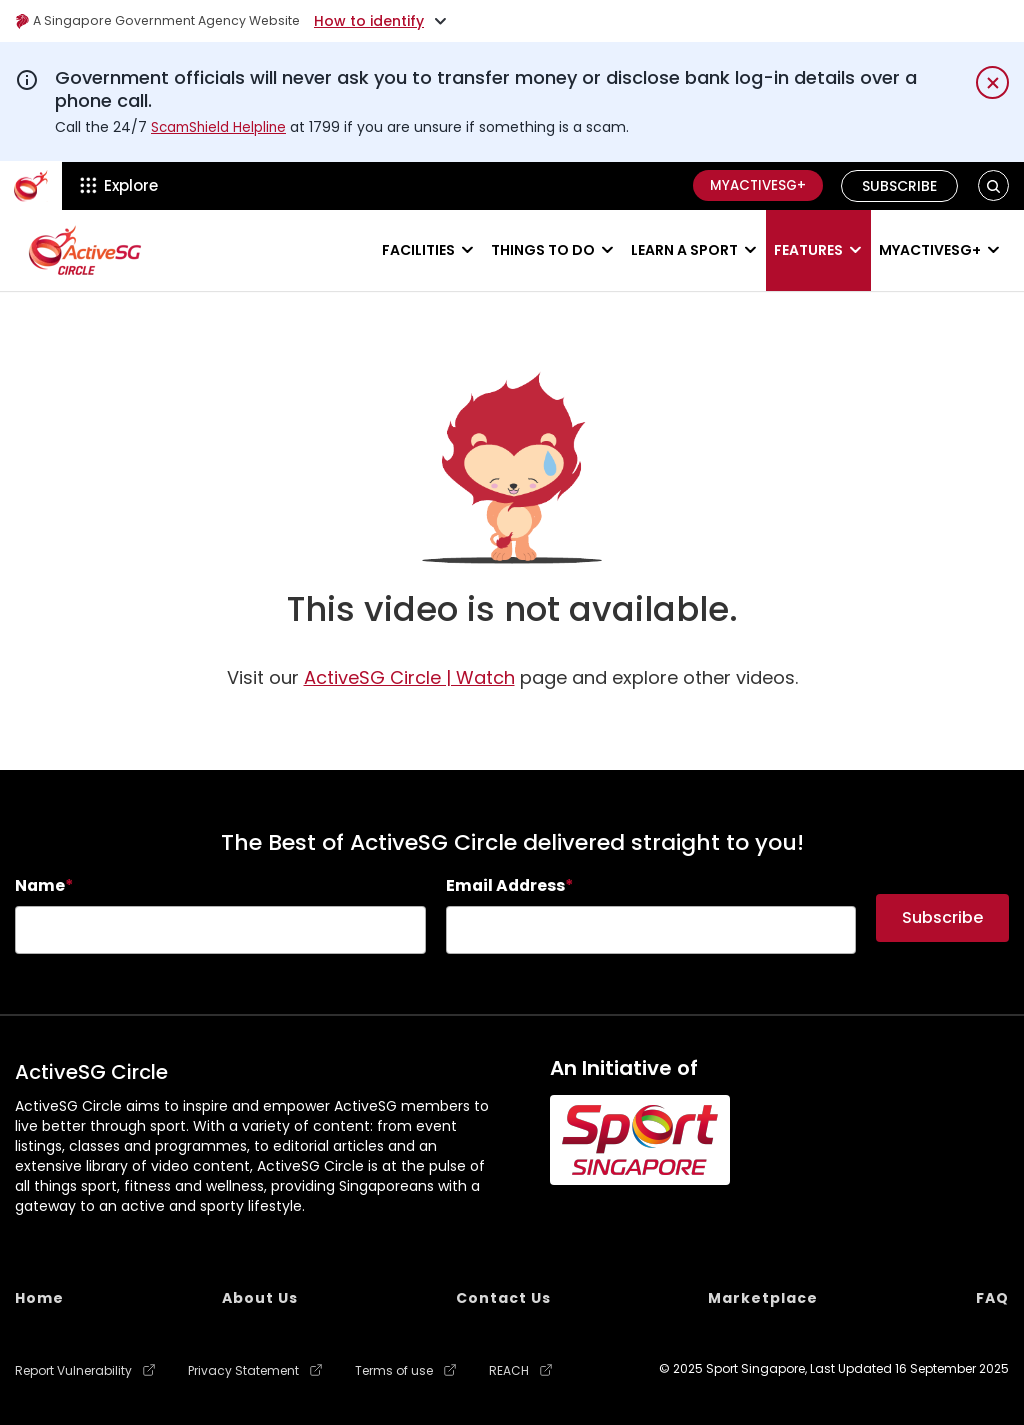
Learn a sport (684, 250)
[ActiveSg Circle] (31, 186)
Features (808, 250)
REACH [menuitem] (509, 1371)
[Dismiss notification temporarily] (992, 82)
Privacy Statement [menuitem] (243, 1371)
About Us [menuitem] (260, 1298)
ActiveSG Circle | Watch (409, 677)
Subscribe (900, 186)
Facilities (418, 250)
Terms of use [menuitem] (394, 1371)
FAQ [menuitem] (992, 1298)
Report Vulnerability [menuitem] (73, 1371)
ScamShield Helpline (221, 127)
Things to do (543, 250)
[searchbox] (220, 930)
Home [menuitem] (39, 1298)
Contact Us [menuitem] (503, 1298)
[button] (993, 185)
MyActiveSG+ (753, 186)
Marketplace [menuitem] (763, 1298)
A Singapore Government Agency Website (171, 21)
